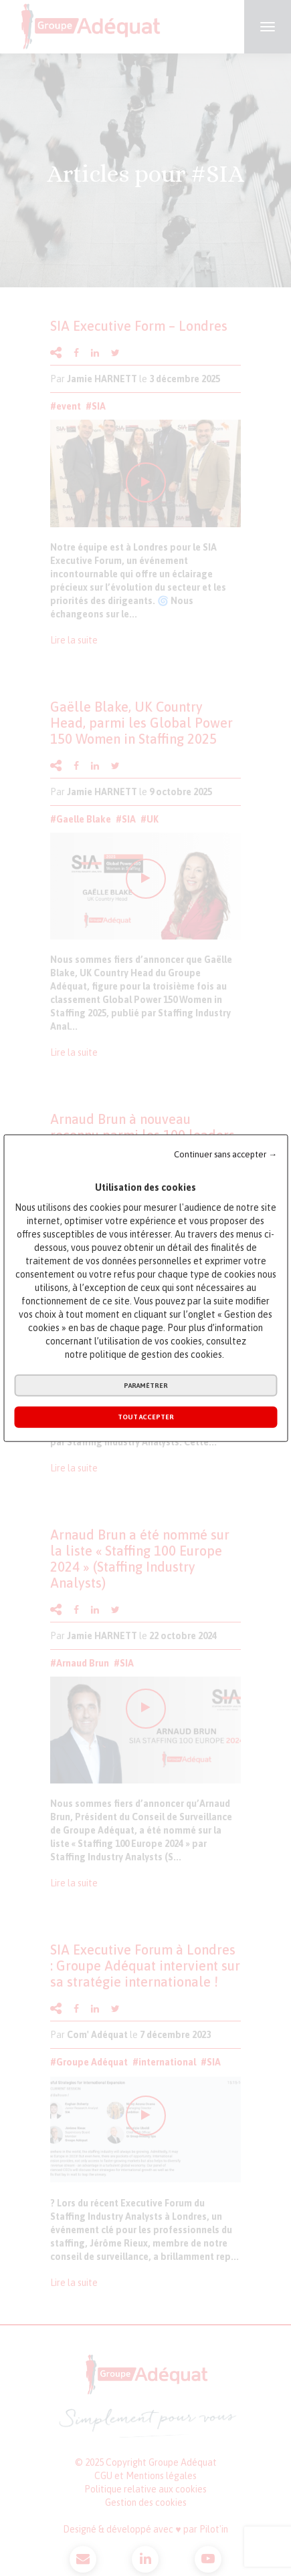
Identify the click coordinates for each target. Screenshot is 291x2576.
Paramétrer (146, 1385)
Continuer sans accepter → (225, 1154)
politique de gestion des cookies (156, 1354)
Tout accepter (146, 1417)
